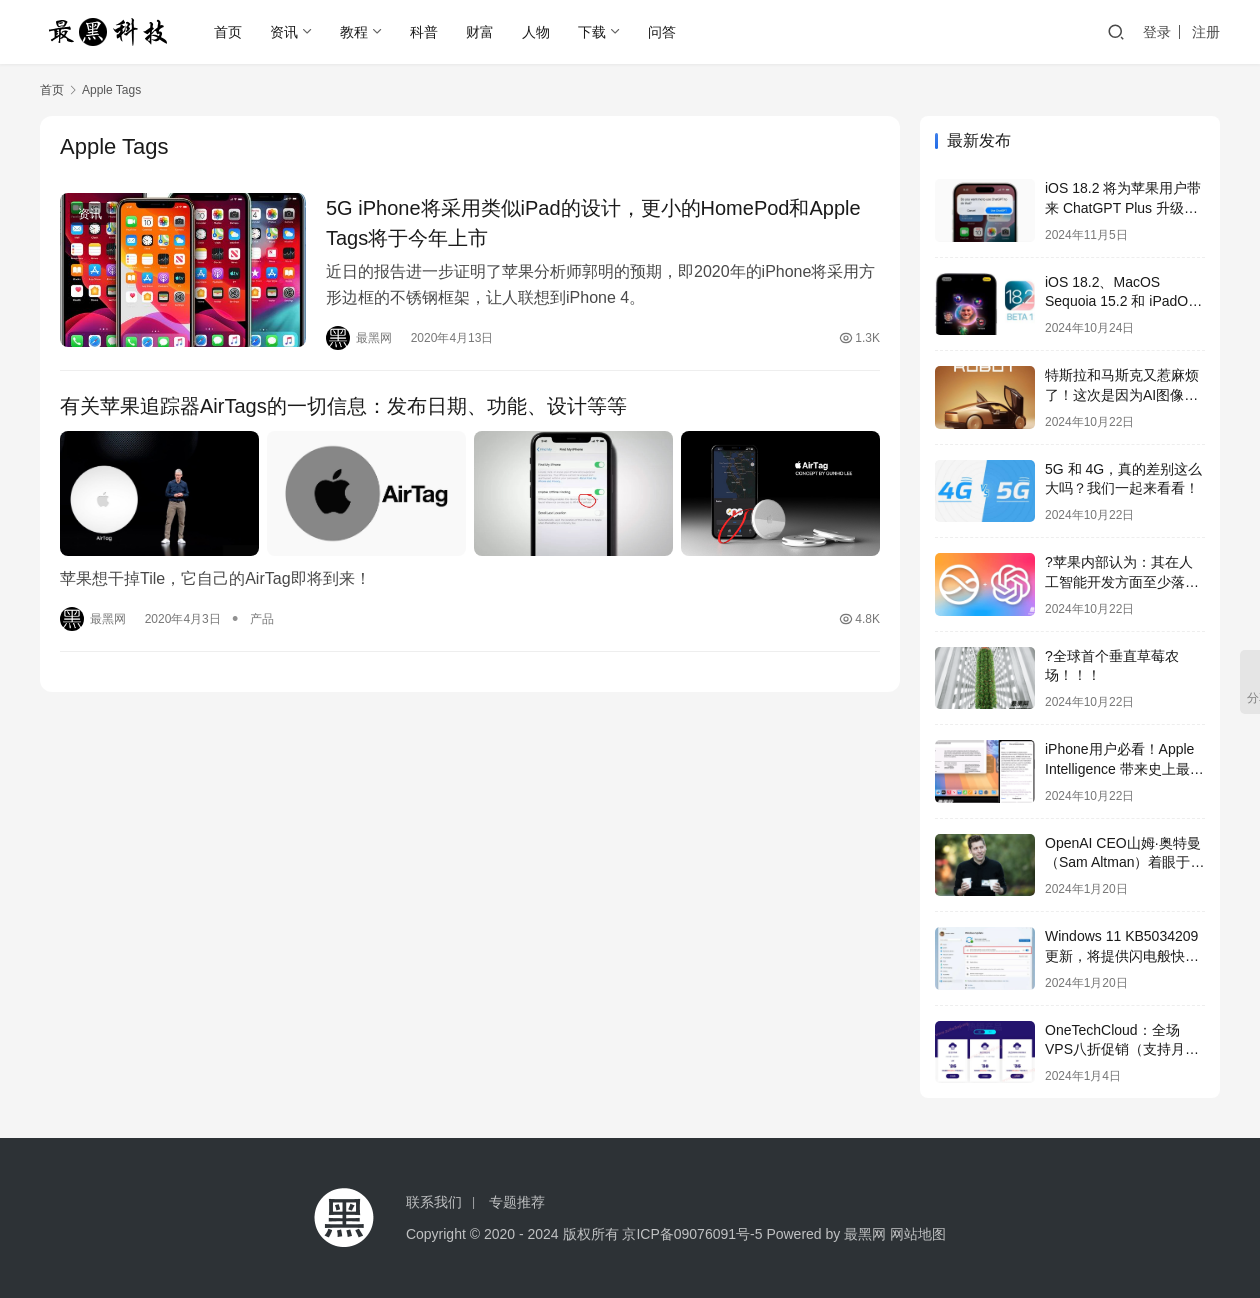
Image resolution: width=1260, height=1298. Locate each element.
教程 (354, 32)
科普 (424, 32)
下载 (592, 32)
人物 (536, 32)
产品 (262, 619)
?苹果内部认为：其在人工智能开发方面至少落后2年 (1122, 581)
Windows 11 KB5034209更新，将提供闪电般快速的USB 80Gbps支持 (1122, 955)
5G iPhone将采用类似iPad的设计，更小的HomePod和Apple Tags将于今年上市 (593, 223)
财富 (480, 32)
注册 (1206, 32)
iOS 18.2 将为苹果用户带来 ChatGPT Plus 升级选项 (1123, 207)
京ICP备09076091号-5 (692, 1234)
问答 (662, 32)
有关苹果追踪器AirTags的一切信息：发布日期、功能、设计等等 (343, 406)
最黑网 (865, 1234)
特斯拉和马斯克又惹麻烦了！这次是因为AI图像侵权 (1122, 394)
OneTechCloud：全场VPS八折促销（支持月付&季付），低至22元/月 (1122, 1049)
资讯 (284, 32)
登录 (1157, 32)
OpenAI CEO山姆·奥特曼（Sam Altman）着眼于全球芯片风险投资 (1124, 862)
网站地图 (918, 1234)
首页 (228, 32)
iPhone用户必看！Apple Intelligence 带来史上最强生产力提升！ (1124, 768)
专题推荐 (517, 1202)
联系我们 (434, 1202)
